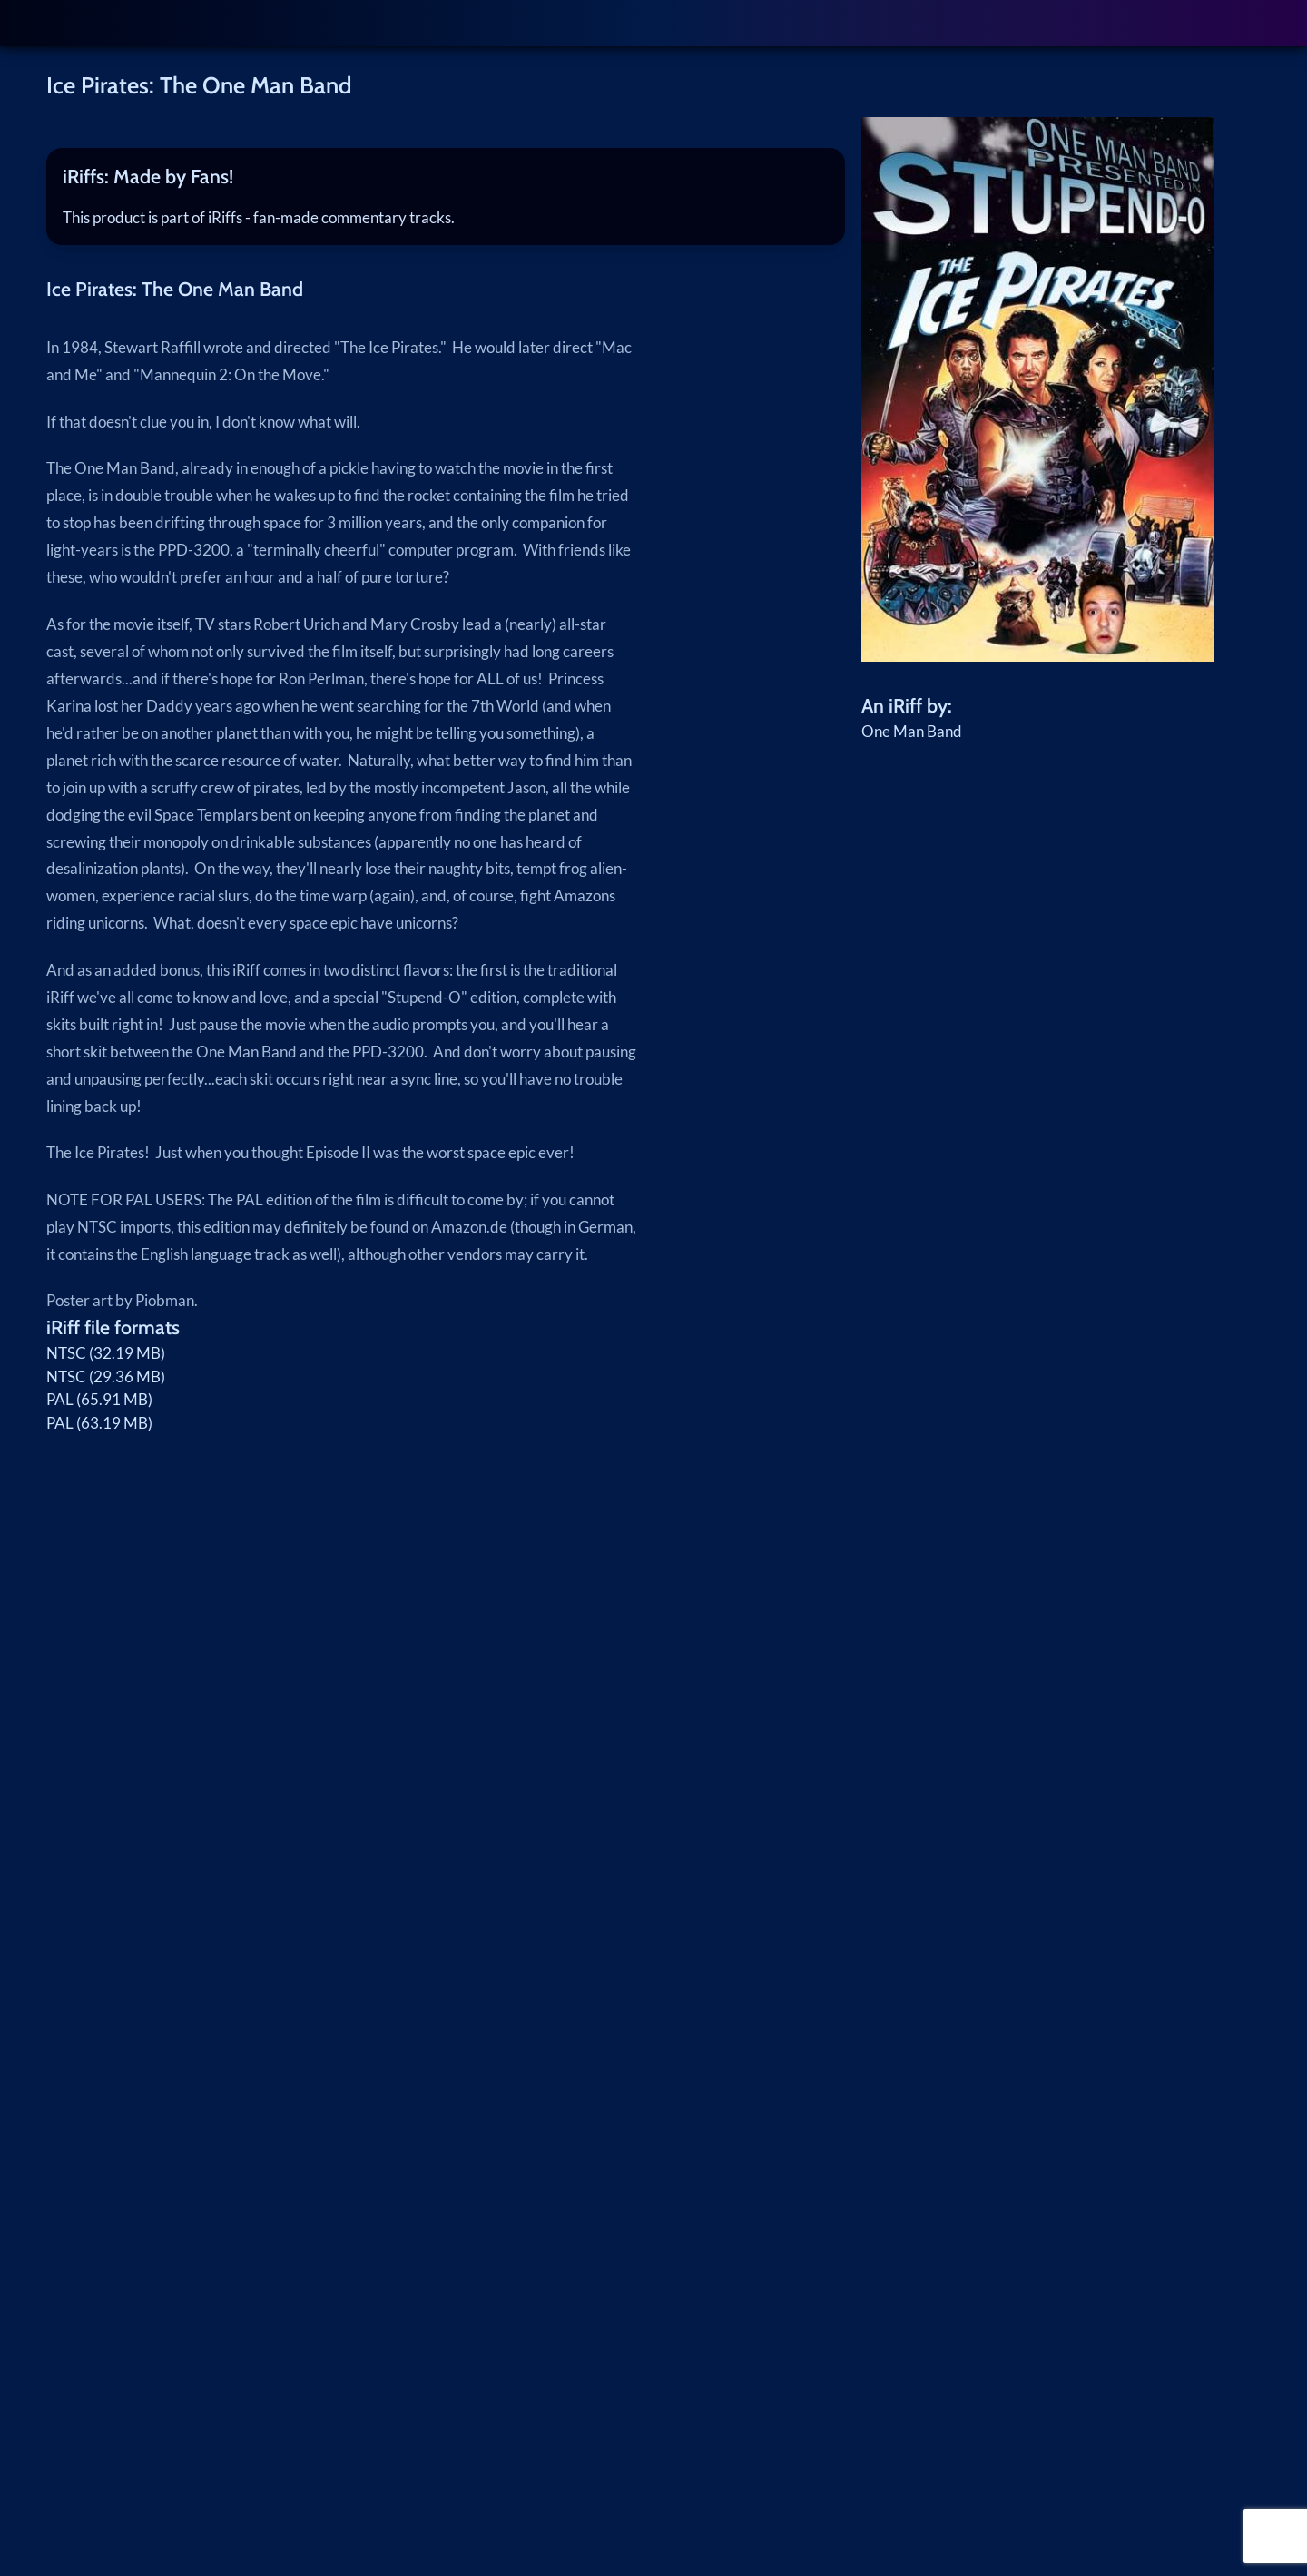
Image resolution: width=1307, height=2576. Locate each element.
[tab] (445, 177)
